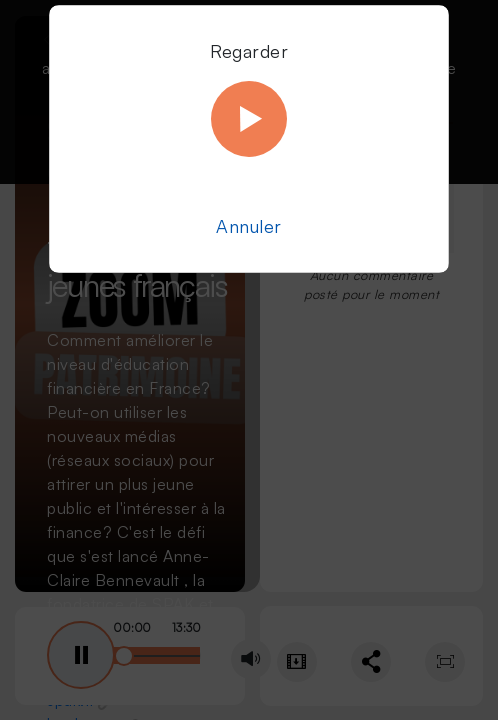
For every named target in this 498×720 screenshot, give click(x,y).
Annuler (249, 226)
